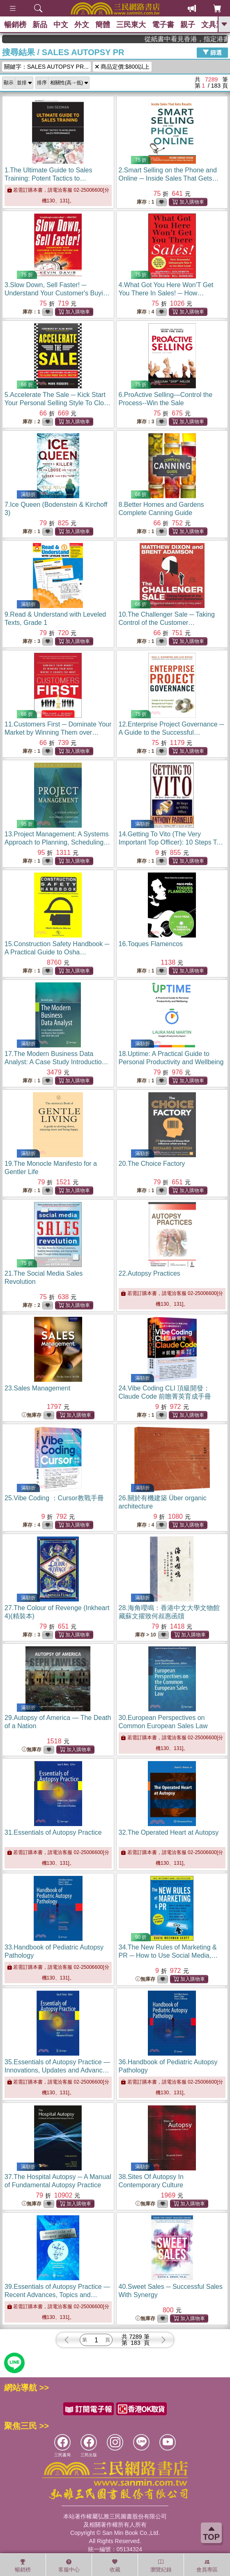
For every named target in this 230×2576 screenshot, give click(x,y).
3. (57, 293)
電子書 (163, 25)
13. (57, 842)
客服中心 (69, 2566)
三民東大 (131, 25)
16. (151, 943)
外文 (81, 25)
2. (169, 178)
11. (58, 732)
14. (171, 842)
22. (149, 1273)
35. (57, 2070)
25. (54, 1498)
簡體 (102, 25)
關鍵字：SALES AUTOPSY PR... (46, 66)
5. (58, 403)
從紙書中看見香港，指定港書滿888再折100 (198, 38)
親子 (187, 25)
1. (49, 178)
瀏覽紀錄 (161, 2566)
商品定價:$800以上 (122, 66)
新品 (39, 25)
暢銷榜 (15, 25)
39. (57, 2295)
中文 (60, 25)
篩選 (212, 52)
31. (53, 1832)
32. (169, 1832)
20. (152, 1163)
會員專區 (207, 2566)
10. (167, 622)
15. (57, 952)
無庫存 (31, 1415)
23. (37, 1388)
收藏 (115, 2566)
